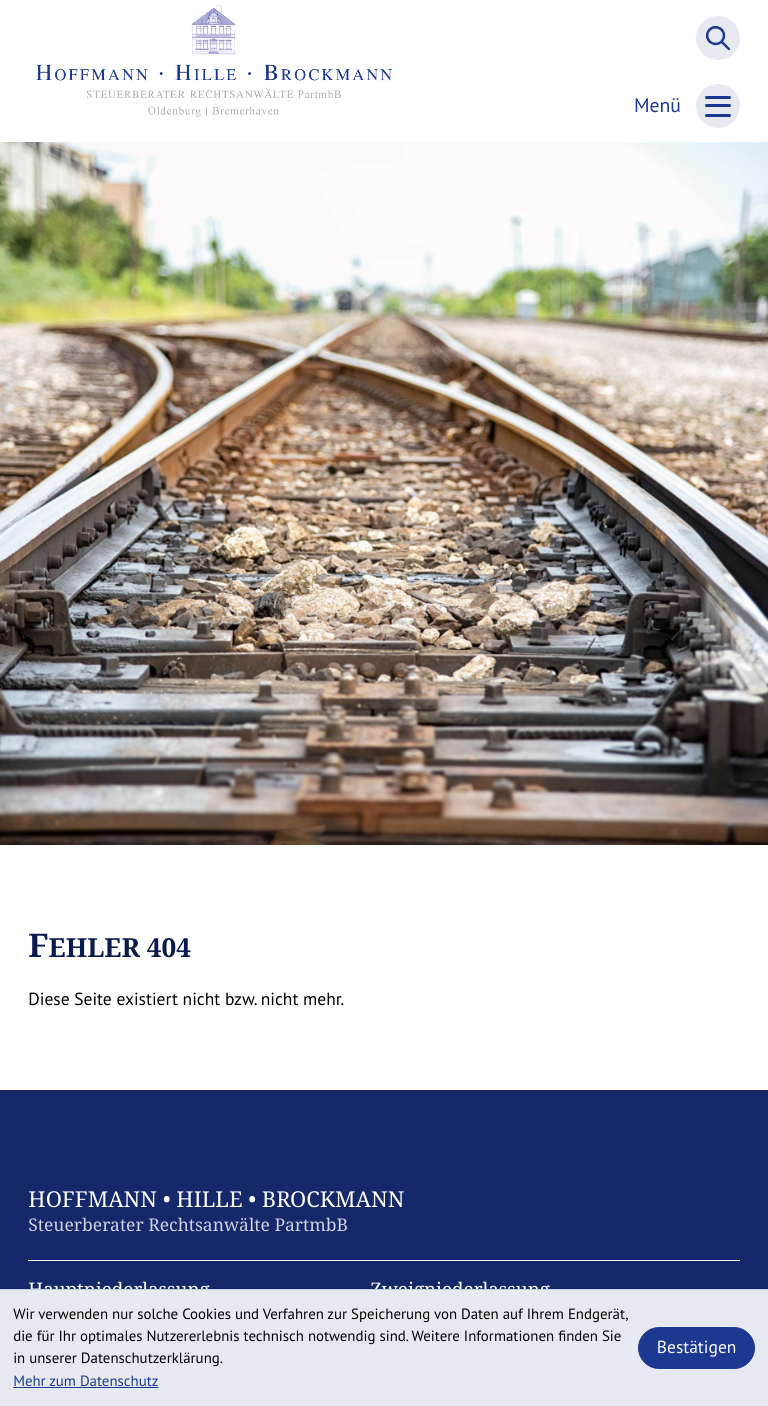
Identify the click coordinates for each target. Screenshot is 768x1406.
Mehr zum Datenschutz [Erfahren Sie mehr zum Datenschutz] (85, 1381)
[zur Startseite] (214, 71)
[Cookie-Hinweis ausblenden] (696, 1348)
